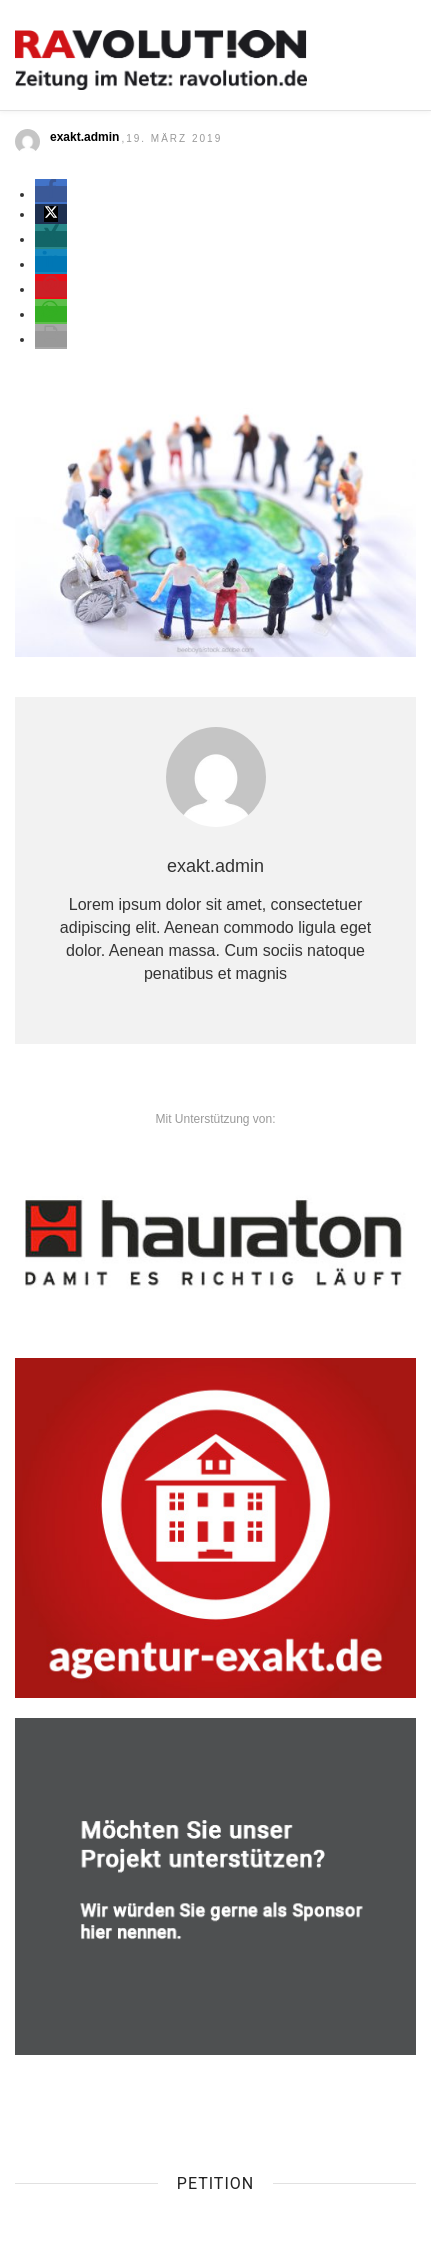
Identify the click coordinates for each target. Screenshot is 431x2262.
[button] (51, 194)
